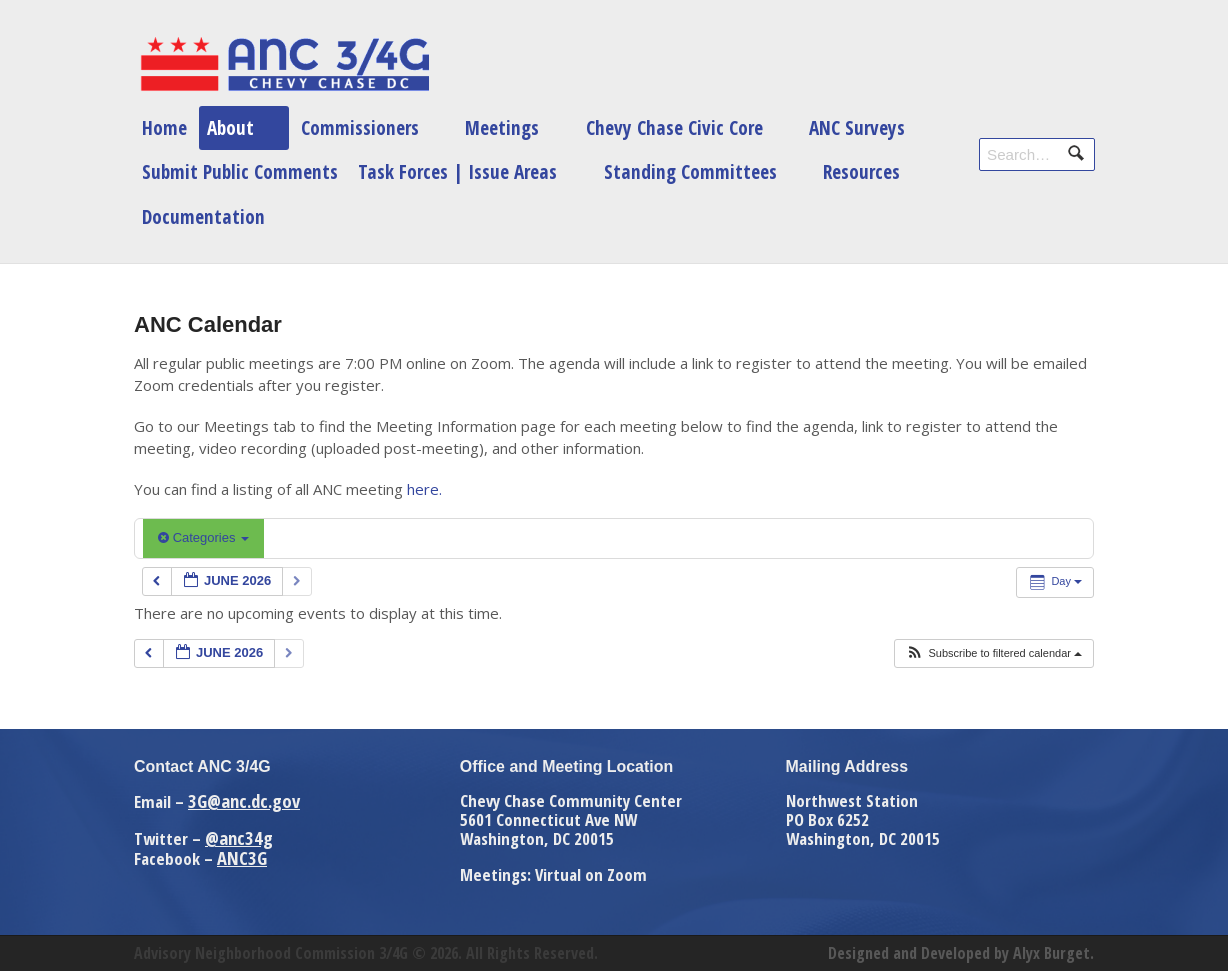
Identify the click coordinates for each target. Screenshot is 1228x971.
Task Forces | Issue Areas (457, 171)
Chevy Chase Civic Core (674, 127)
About (230, 127)
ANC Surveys (857, 127)
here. (424, 489)
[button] (993, 653)
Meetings (502, 127)
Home (164, 127)
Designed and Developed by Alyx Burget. (961, 953)
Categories (203, 537)
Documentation (203, 216)
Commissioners (360, 127)
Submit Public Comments (240, 171)
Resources (861, 171)
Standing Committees (690, 171)
